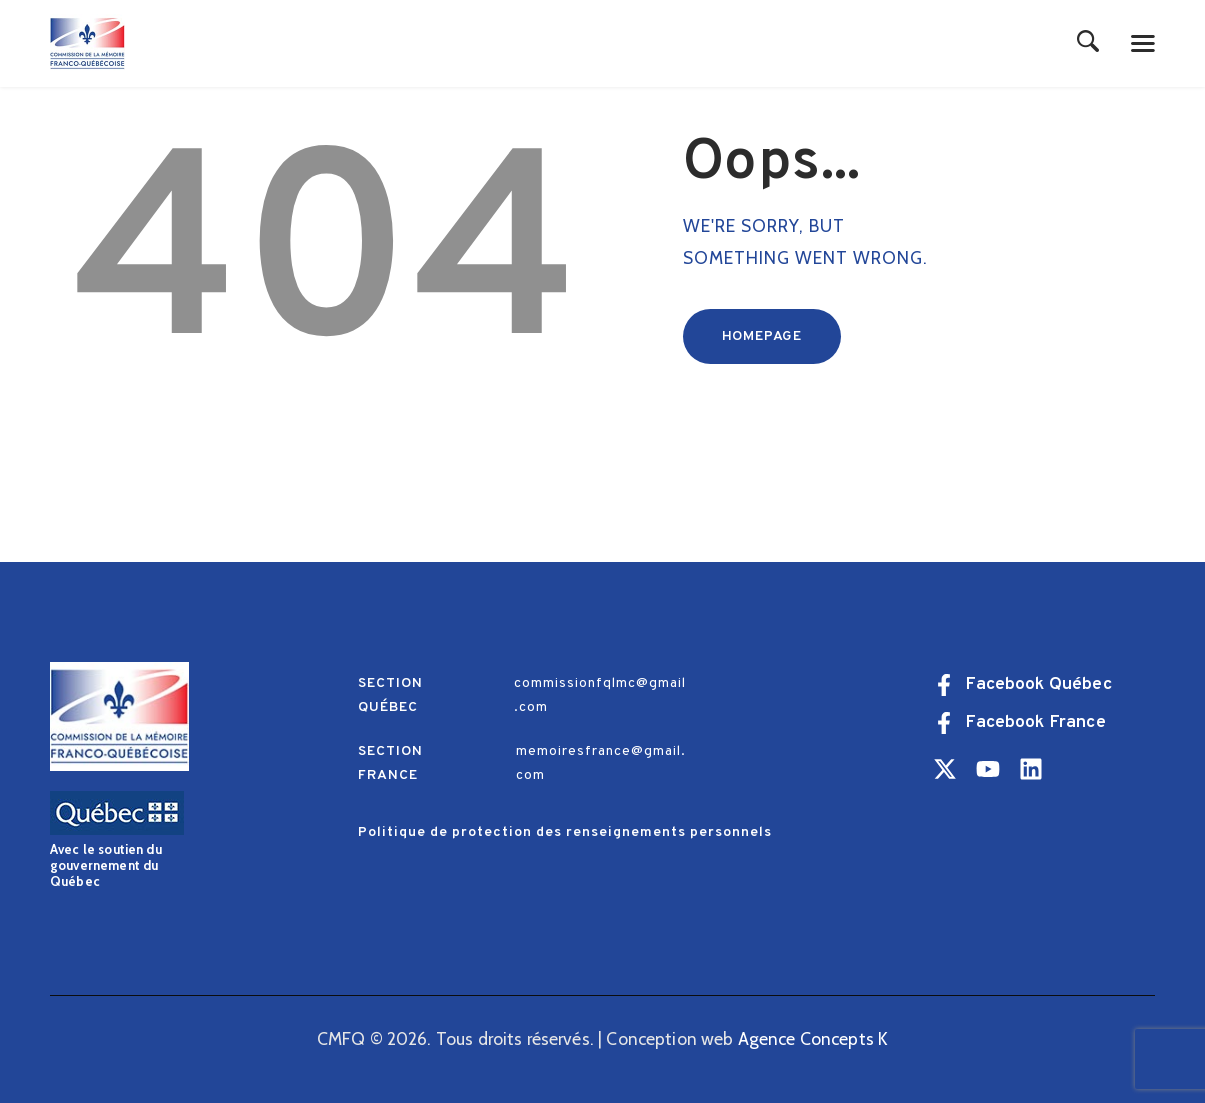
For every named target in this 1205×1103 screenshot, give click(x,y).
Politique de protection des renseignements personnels (565, 832)
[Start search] (1088, 42)
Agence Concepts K (813, 1038)
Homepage (762, 336)
